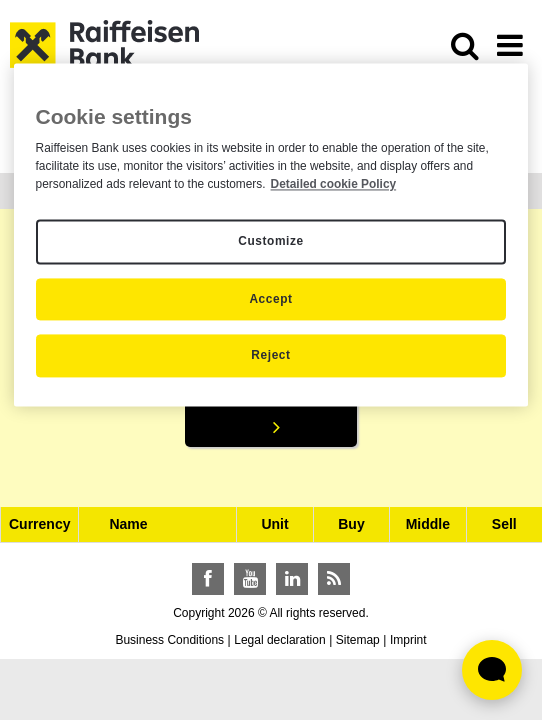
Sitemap (358, 640)
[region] (271, 234)
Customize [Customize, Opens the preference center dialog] (270, 241)
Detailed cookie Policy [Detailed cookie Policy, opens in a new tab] (334, 184)
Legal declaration (279, 640)
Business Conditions (169, 640)
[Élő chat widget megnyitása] (492, 670)
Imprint (408, 640)
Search (271, 399)
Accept (270, 299)
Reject (270, 356)
